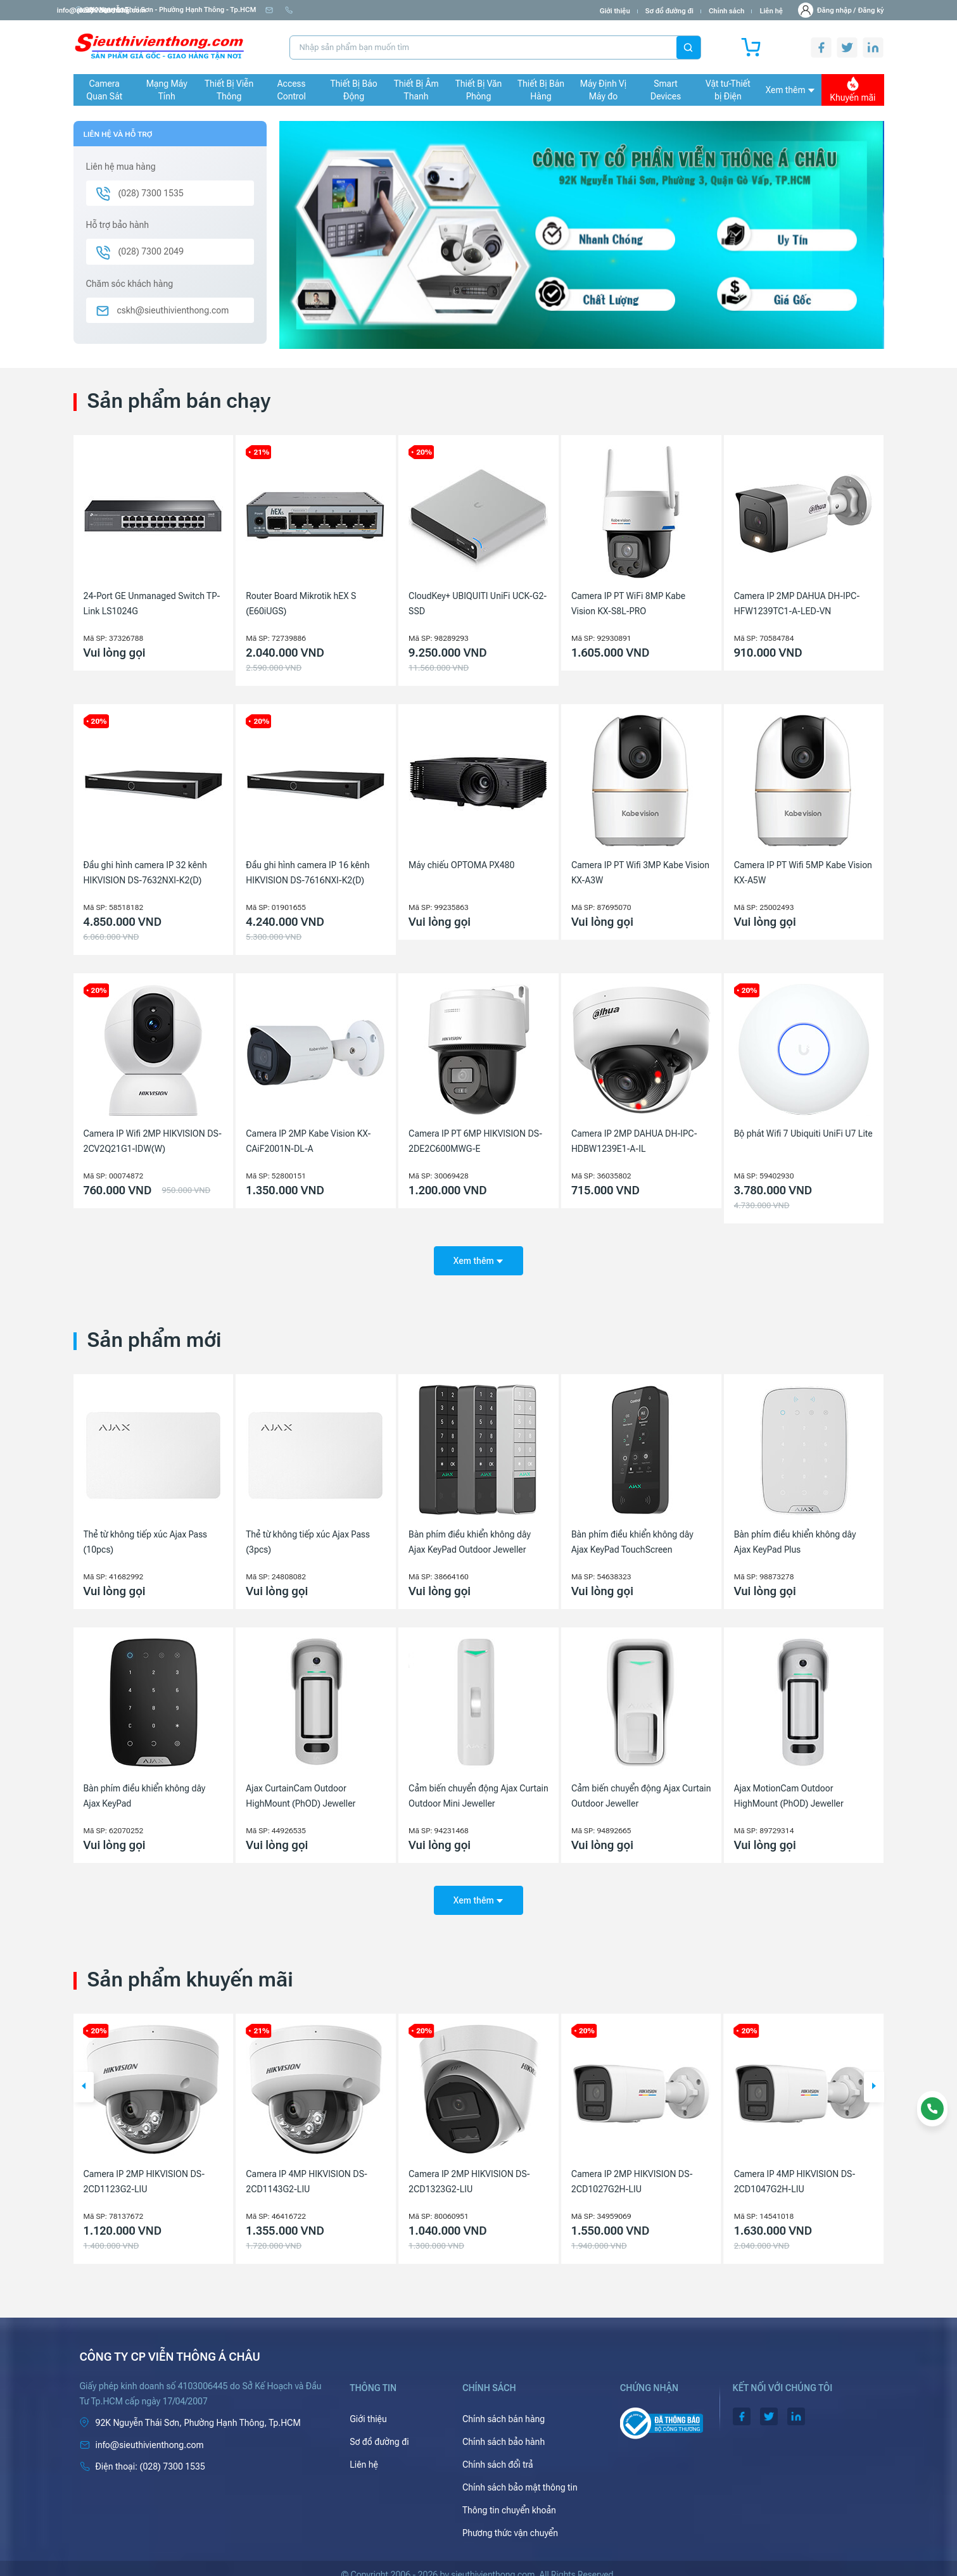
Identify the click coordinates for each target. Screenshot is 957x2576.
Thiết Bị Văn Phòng (478, 90)
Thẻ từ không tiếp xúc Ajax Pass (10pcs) (146, 1535)
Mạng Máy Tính (166, 90)
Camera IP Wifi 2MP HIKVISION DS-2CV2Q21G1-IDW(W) (153, 1141)
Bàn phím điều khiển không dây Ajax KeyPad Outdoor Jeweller (470, 1535)
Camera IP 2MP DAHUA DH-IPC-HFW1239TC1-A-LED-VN (797, 603)
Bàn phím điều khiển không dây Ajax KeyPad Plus (795, 1535)
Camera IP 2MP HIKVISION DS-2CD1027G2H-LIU (795, 2168)
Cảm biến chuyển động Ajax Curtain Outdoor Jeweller (641, 1789)
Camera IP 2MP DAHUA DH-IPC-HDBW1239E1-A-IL (634, 1141)
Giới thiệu (615, 11)
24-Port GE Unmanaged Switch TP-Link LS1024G (152, 603)
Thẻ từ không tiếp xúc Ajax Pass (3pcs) (308, 1535)
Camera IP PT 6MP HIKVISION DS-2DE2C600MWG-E (475, 1141)
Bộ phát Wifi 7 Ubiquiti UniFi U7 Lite (803, 1133)
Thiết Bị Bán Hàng (540, 90)
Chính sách (726, 11)
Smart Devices (665, 90)
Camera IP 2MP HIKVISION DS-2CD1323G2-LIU (632, 2168)
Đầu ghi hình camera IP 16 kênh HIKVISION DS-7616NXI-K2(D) (307, 872)
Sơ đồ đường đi (669, 11)
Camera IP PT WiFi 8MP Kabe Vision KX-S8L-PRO (628, 603)
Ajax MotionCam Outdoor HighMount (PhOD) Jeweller (789, 1789)
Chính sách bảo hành (503, 2429)
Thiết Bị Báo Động (354, 90)
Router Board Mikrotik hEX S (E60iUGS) (301, 603)
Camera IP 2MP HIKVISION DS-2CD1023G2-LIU (144, 2168)
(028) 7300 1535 (405, 10)
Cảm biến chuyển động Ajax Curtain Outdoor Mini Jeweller (478, 1789)
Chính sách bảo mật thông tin (520, 2475)
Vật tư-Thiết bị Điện (728, 90)
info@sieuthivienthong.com (315, 10)
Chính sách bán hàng (503, 2406)
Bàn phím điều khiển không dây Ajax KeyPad (145, 1789)
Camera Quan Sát (104, 90)
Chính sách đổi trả (497, 2452)
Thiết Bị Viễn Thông (229, 90)
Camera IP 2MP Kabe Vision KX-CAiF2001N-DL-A (308, 1141)
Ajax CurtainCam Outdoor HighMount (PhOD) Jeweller (300, 1789)
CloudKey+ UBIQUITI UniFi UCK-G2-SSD (478, 603)
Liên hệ (771, 11)
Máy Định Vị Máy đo (603, 90)
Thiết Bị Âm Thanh (416, 90)
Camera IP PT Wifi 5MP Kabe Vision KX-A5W (803, 872)
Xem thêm (790, 90)
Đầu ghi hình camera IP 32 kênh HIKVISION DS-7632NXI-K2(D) (145, 872)
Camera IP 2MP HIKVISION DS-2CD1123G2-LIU (306, 2168)
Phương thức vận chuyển (510, 2520)
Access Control (291, 90)
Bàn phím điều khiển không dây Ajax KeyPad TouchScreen (632, 1535)
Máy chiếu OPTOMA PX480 (461, 865)
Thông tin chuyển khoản (509, 2497)
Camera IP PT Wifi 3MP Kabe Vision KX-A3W (640, 872)
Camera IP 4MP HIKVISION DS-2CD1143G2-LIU (469, 2168)
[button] (83, 2074)
